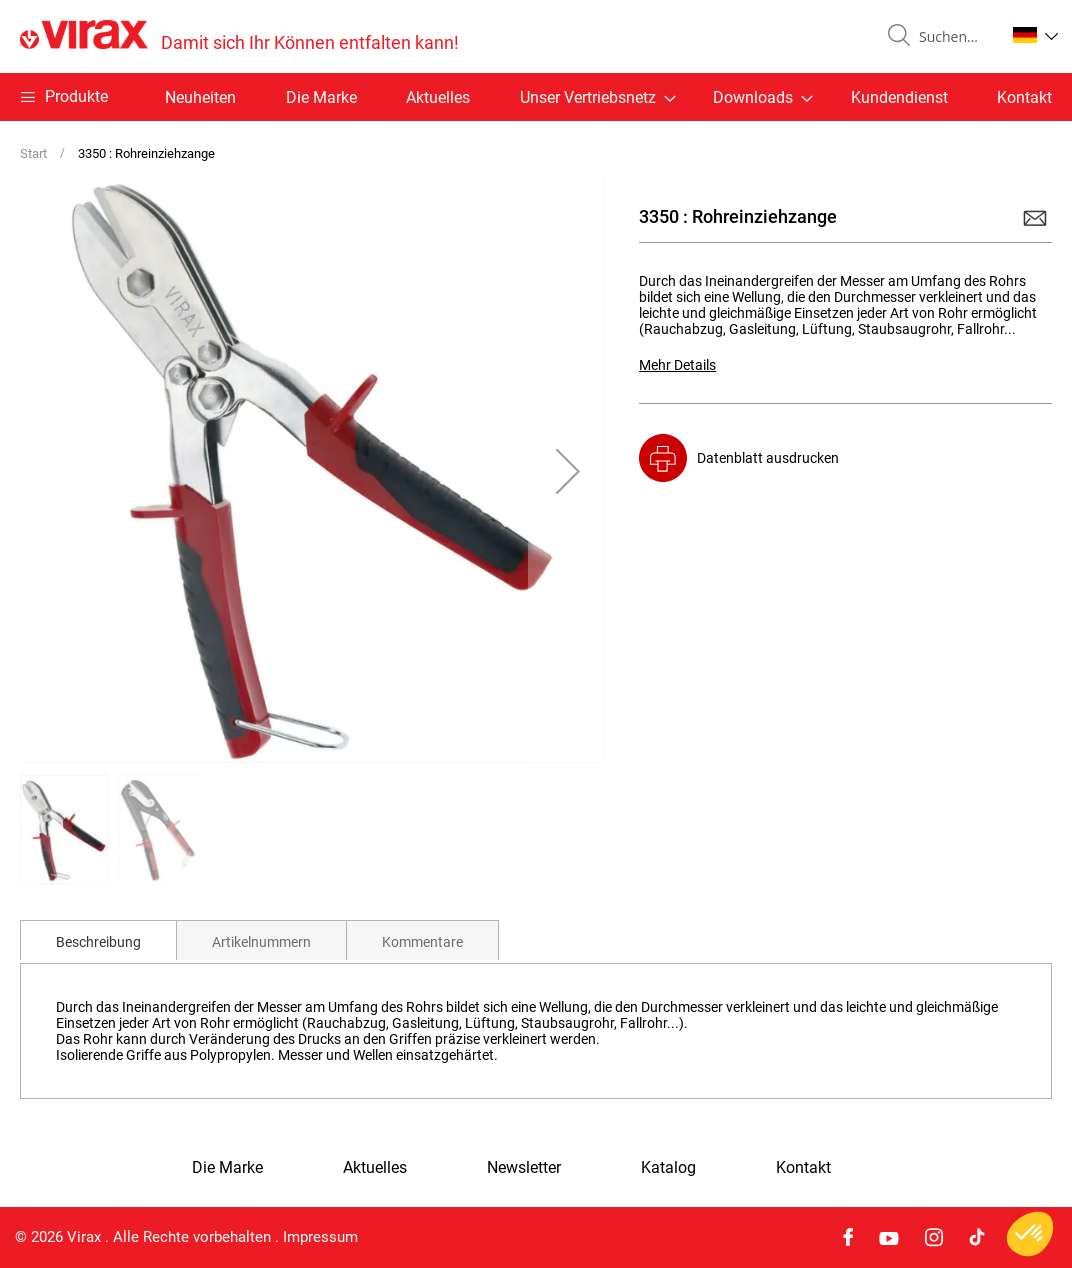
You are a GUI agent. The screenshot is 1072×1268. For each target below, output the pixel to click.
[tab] (98, 940)
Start (33, 153)
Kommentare (422, 942)
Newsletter (524, 1168)
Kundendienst (899, 97)
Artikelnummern (261, 942)
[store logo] (239, 36)
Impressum (320, 1237)
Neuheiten (200, 97)
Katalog (668, 1168)
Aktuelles (438, 97)
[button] (1035, 35)
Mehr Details (677, 365)
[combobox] (954, 37)
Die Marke (321, 97)
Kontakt (1024, 97)
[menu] (536, 97)
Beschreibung (98, 942)
